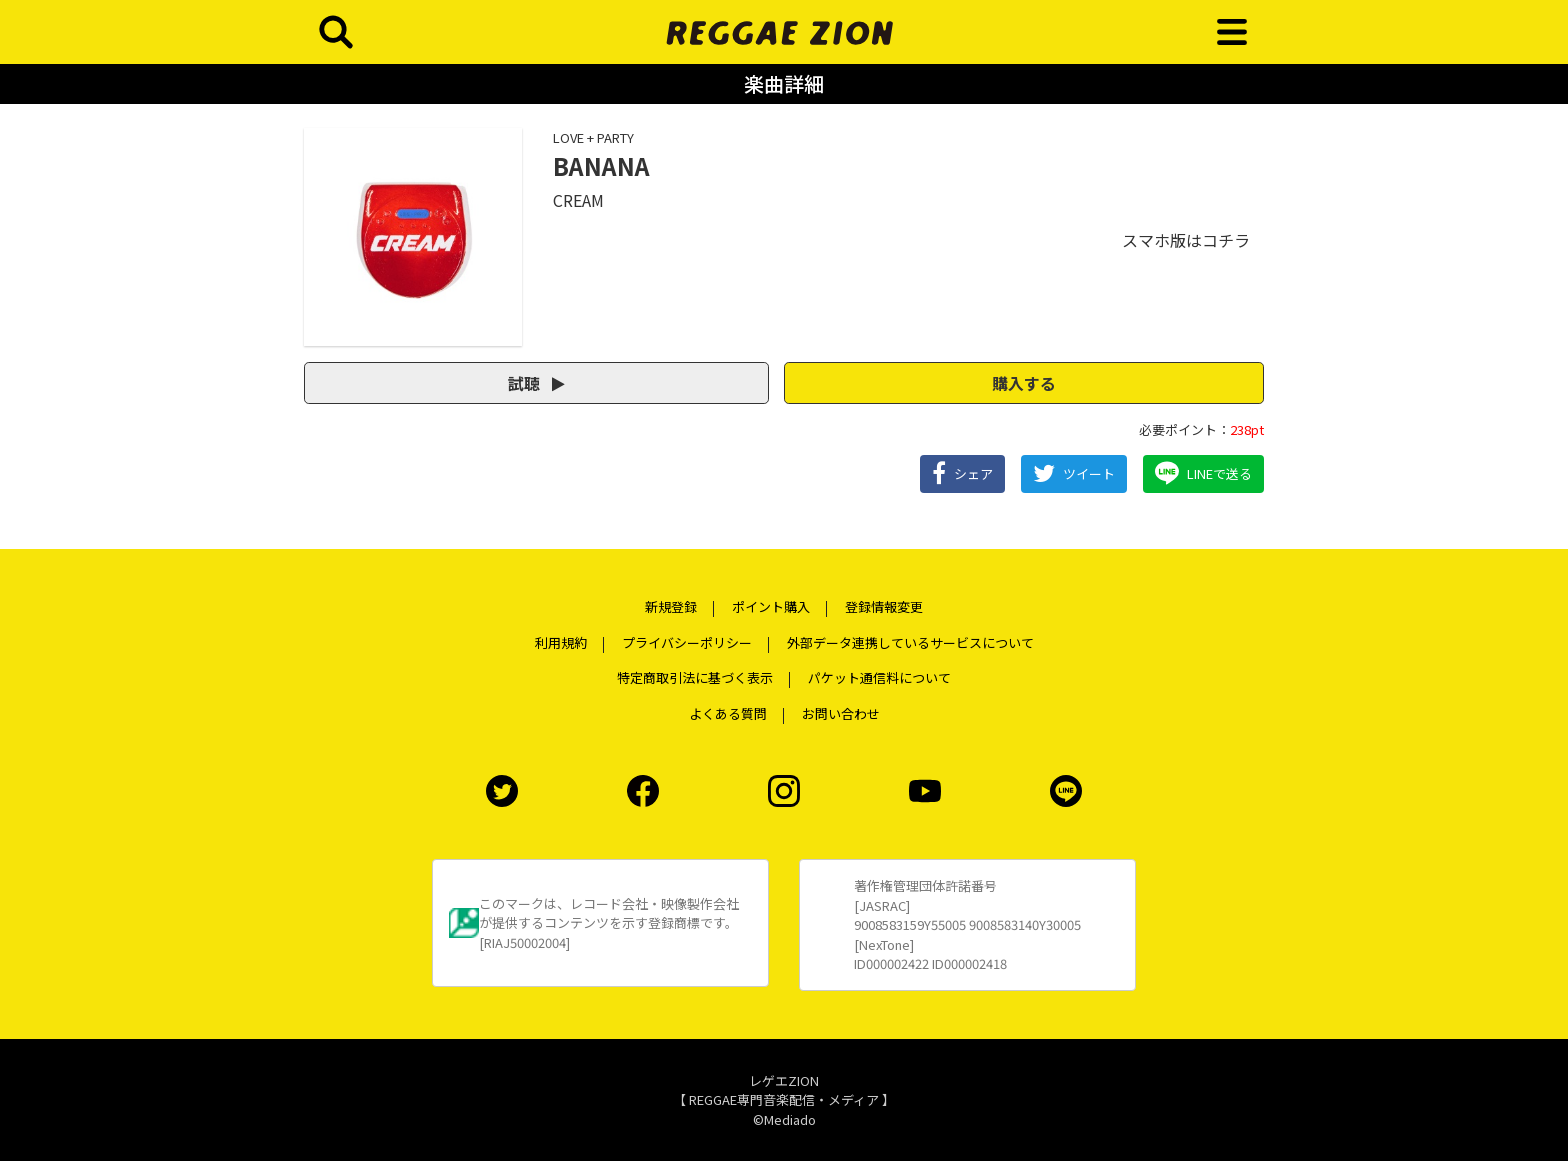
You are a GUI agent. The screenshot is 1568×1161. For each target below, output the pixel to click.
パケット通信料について (879, 677)
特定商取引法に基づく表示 (695, 677)
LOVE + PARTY (593, 137)
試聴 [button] (536, 383)
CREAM (578, 200)
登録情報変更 (884, 606)
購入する (1024, 383)
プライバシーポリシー (687, 642)
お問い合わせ (841, 713)
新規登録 (671, 606)
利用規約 (561, 642)
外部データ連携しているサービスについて (910, 642)
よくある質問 (728, 713)
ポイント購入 (771, 606)
